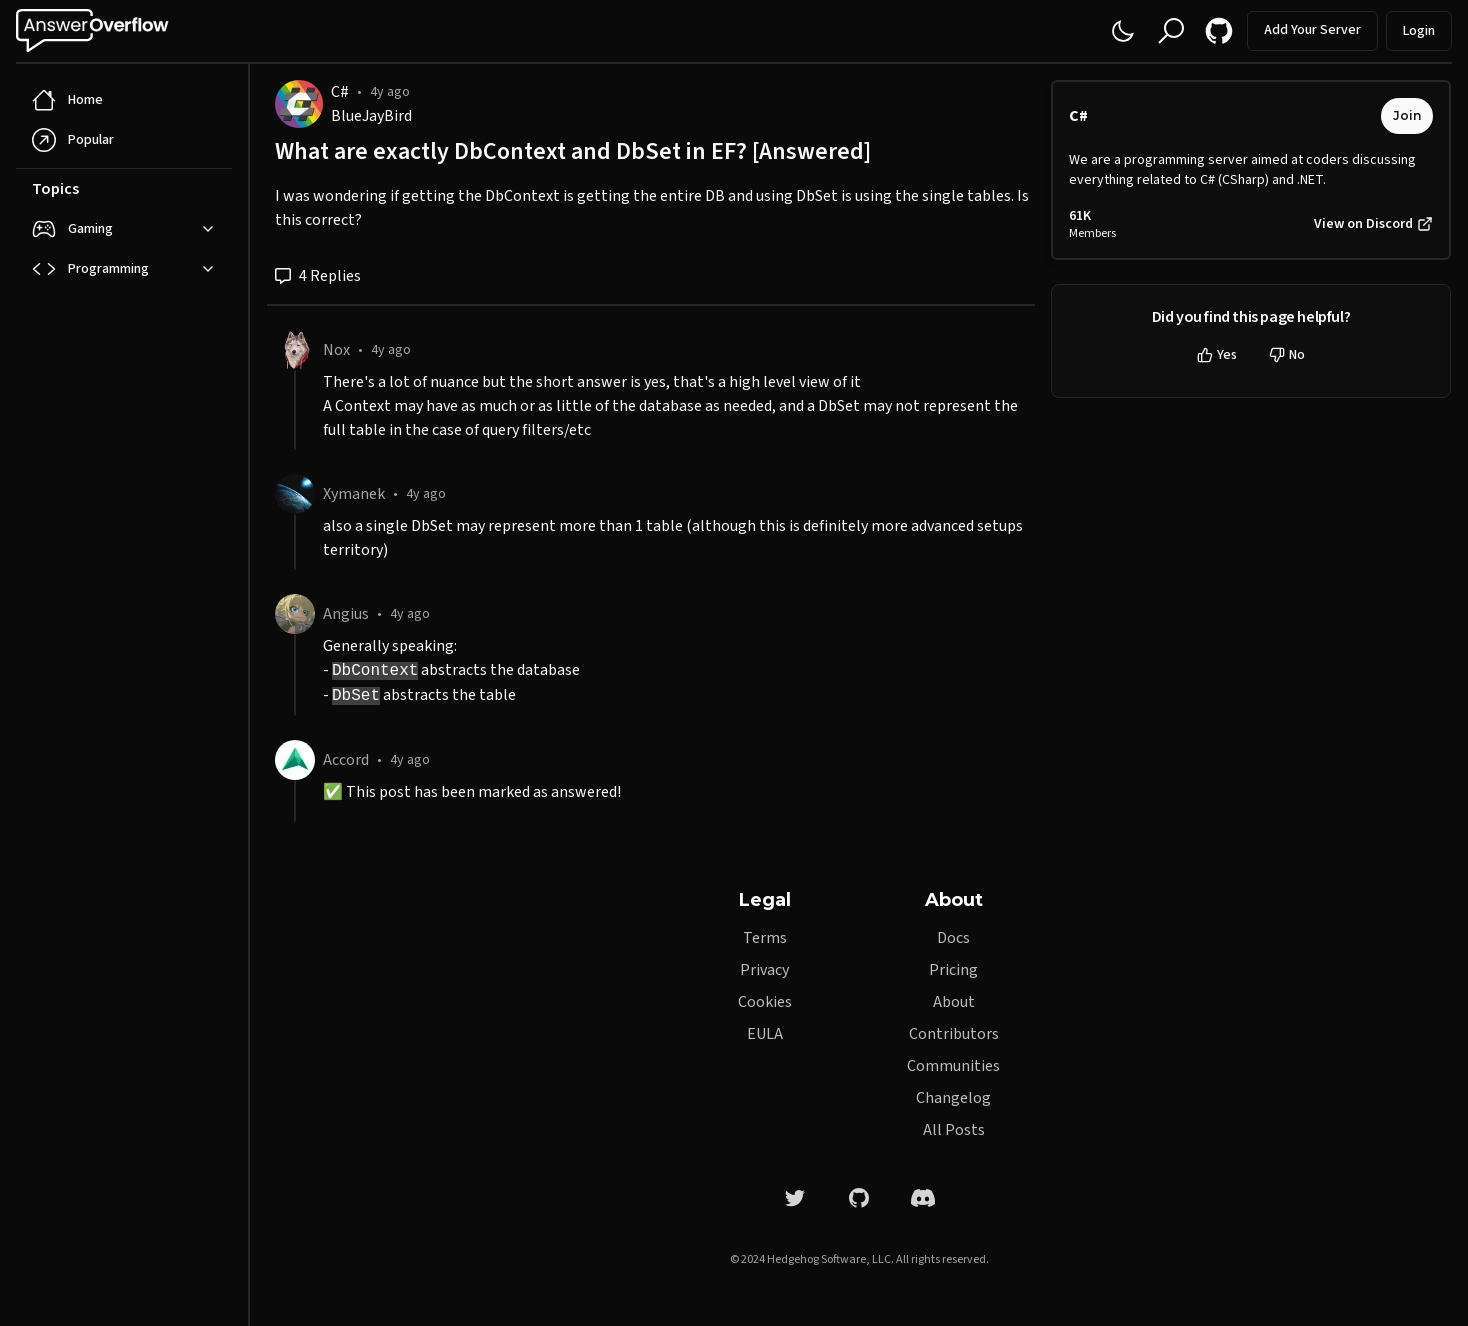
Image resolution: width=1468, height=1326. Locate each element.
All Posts (954, 1130)
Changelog (953, 1098)
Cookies (765, 1002)
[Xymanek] (295, 494)
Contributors (954, 1034)
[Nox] (295, 350)
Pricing (953, 970)
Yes (1217, 355)
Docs (953, 938)
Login (1419, 31)
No (1287, 355)
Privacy (764, 970)
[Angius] (295, 614)
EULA (765, 1034)
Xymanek (354, 494)
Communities (953, 1066)
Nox (336, 350)
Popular (73, 140)
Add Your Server (1312, 30)
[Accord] (295, 760)
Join (1407, 115)
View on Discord (1373, 224)
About (954, 1002)
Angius (346, 614)
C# (340, 92)
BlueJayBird (371, 116)
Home (67, 100)
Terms (765, 938)
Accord (346, 760)
